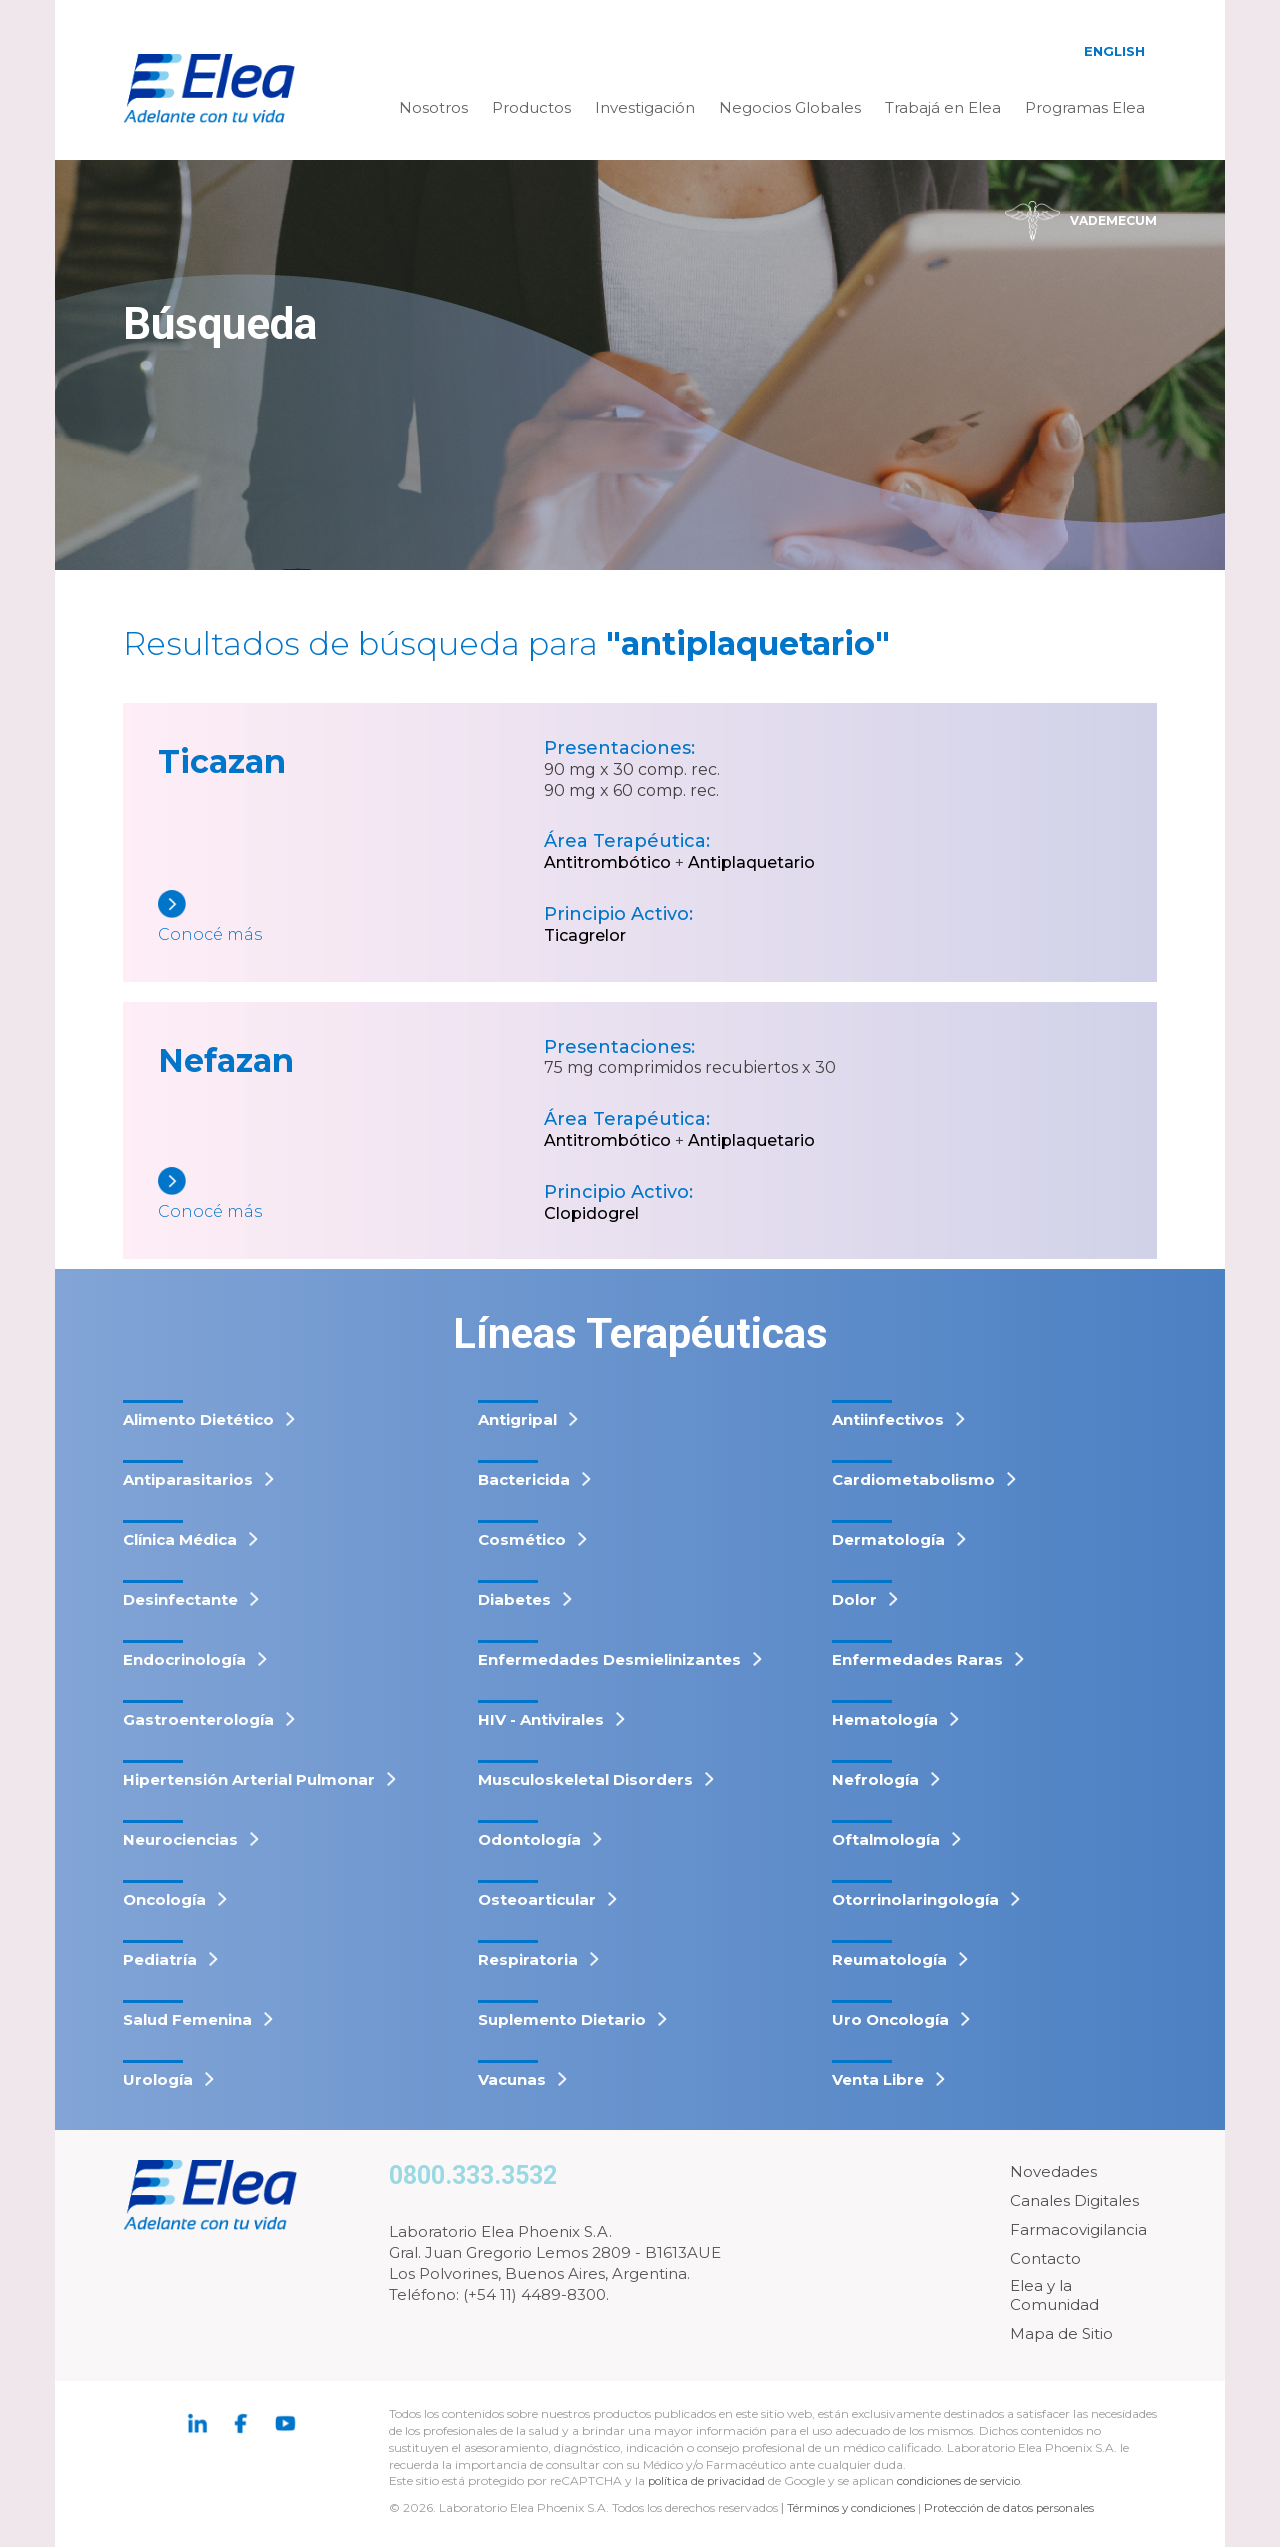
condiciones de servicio (964, 2480)
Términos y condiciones (853, 2507)
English (1114, 51)
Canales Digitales (1074, 2200)
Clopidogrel (591, 1213)
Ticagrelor (585, 935)
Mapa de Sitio (1061, 2333)
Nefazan (226, 1060)
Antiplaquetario (751, 862)
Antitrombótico (607, 862)
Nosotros (433, 107)
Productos (531, 107)
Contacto (1045, 2258)
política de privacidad (710, 2480)
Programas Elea (1085, 107)
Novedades (1053, 2171)
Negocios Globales (790, 107)
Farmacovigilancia (1078, 2229)
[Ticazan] (351, 918)
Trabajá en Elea (943, 107)
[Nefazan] (351, 1195)
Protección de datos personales (1015, 2507)
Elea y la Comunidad (1054, 2295)
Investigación (645, 107)
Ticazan (222, 761)
